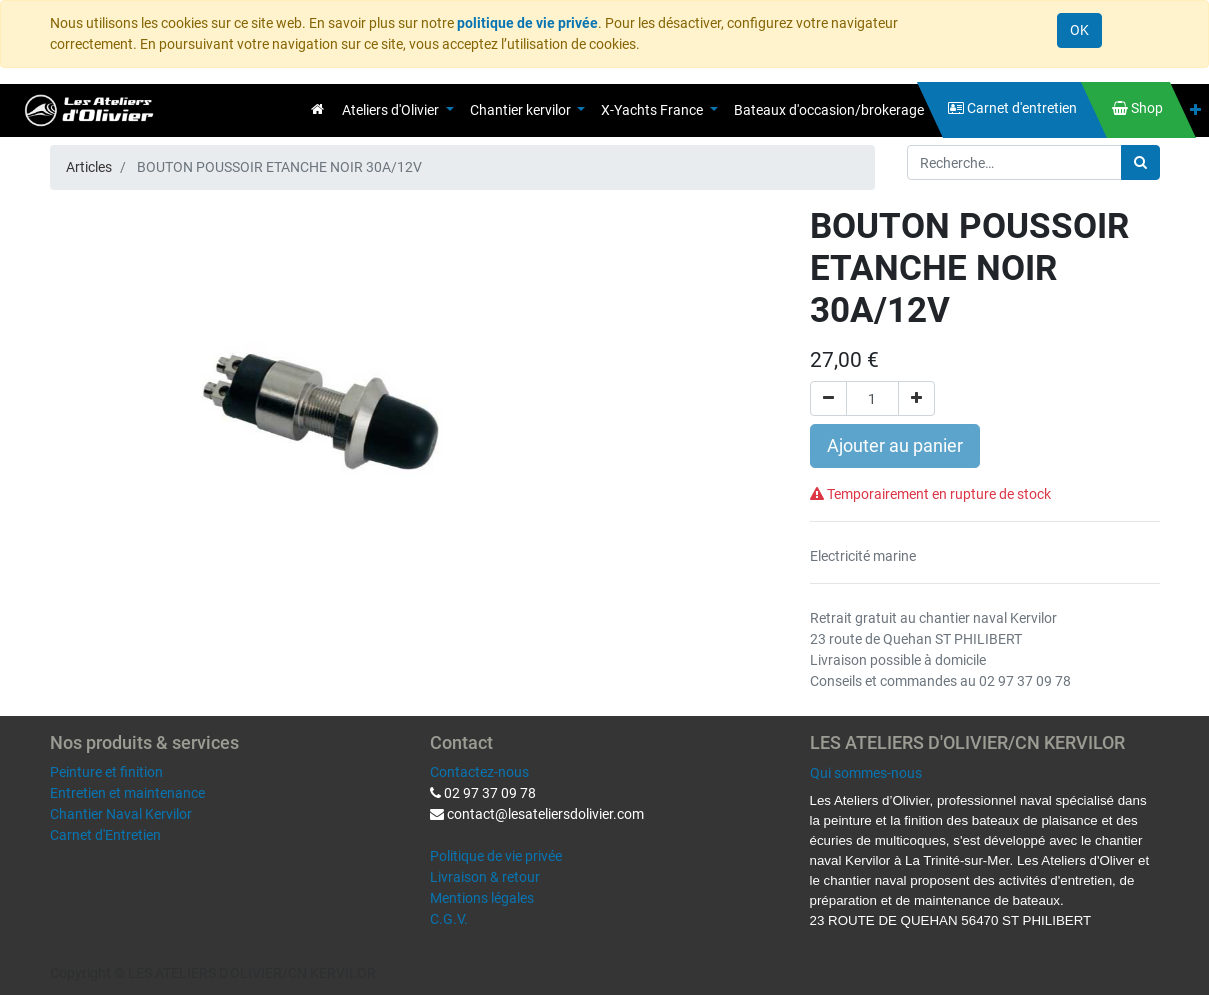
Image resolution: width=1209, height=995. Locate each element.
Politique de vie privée (496, 856)
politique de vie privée (527, 23)
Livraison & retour (485, 877)
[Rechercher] (1140, 162)
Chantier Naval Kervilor (121, 814)
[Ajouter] (916, 398)
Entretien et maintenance (127, 793)
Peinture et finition (106, 772)
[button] (1195, 110)
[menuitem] (317, 109)
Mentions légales (482, 898)
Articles (89, 167)
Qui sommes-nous (866, 773)
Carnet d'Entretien (105, 835)
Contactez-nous (479, 772)
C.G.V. (449, 919)
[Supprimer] (828, 398)
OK (1079, 30)
